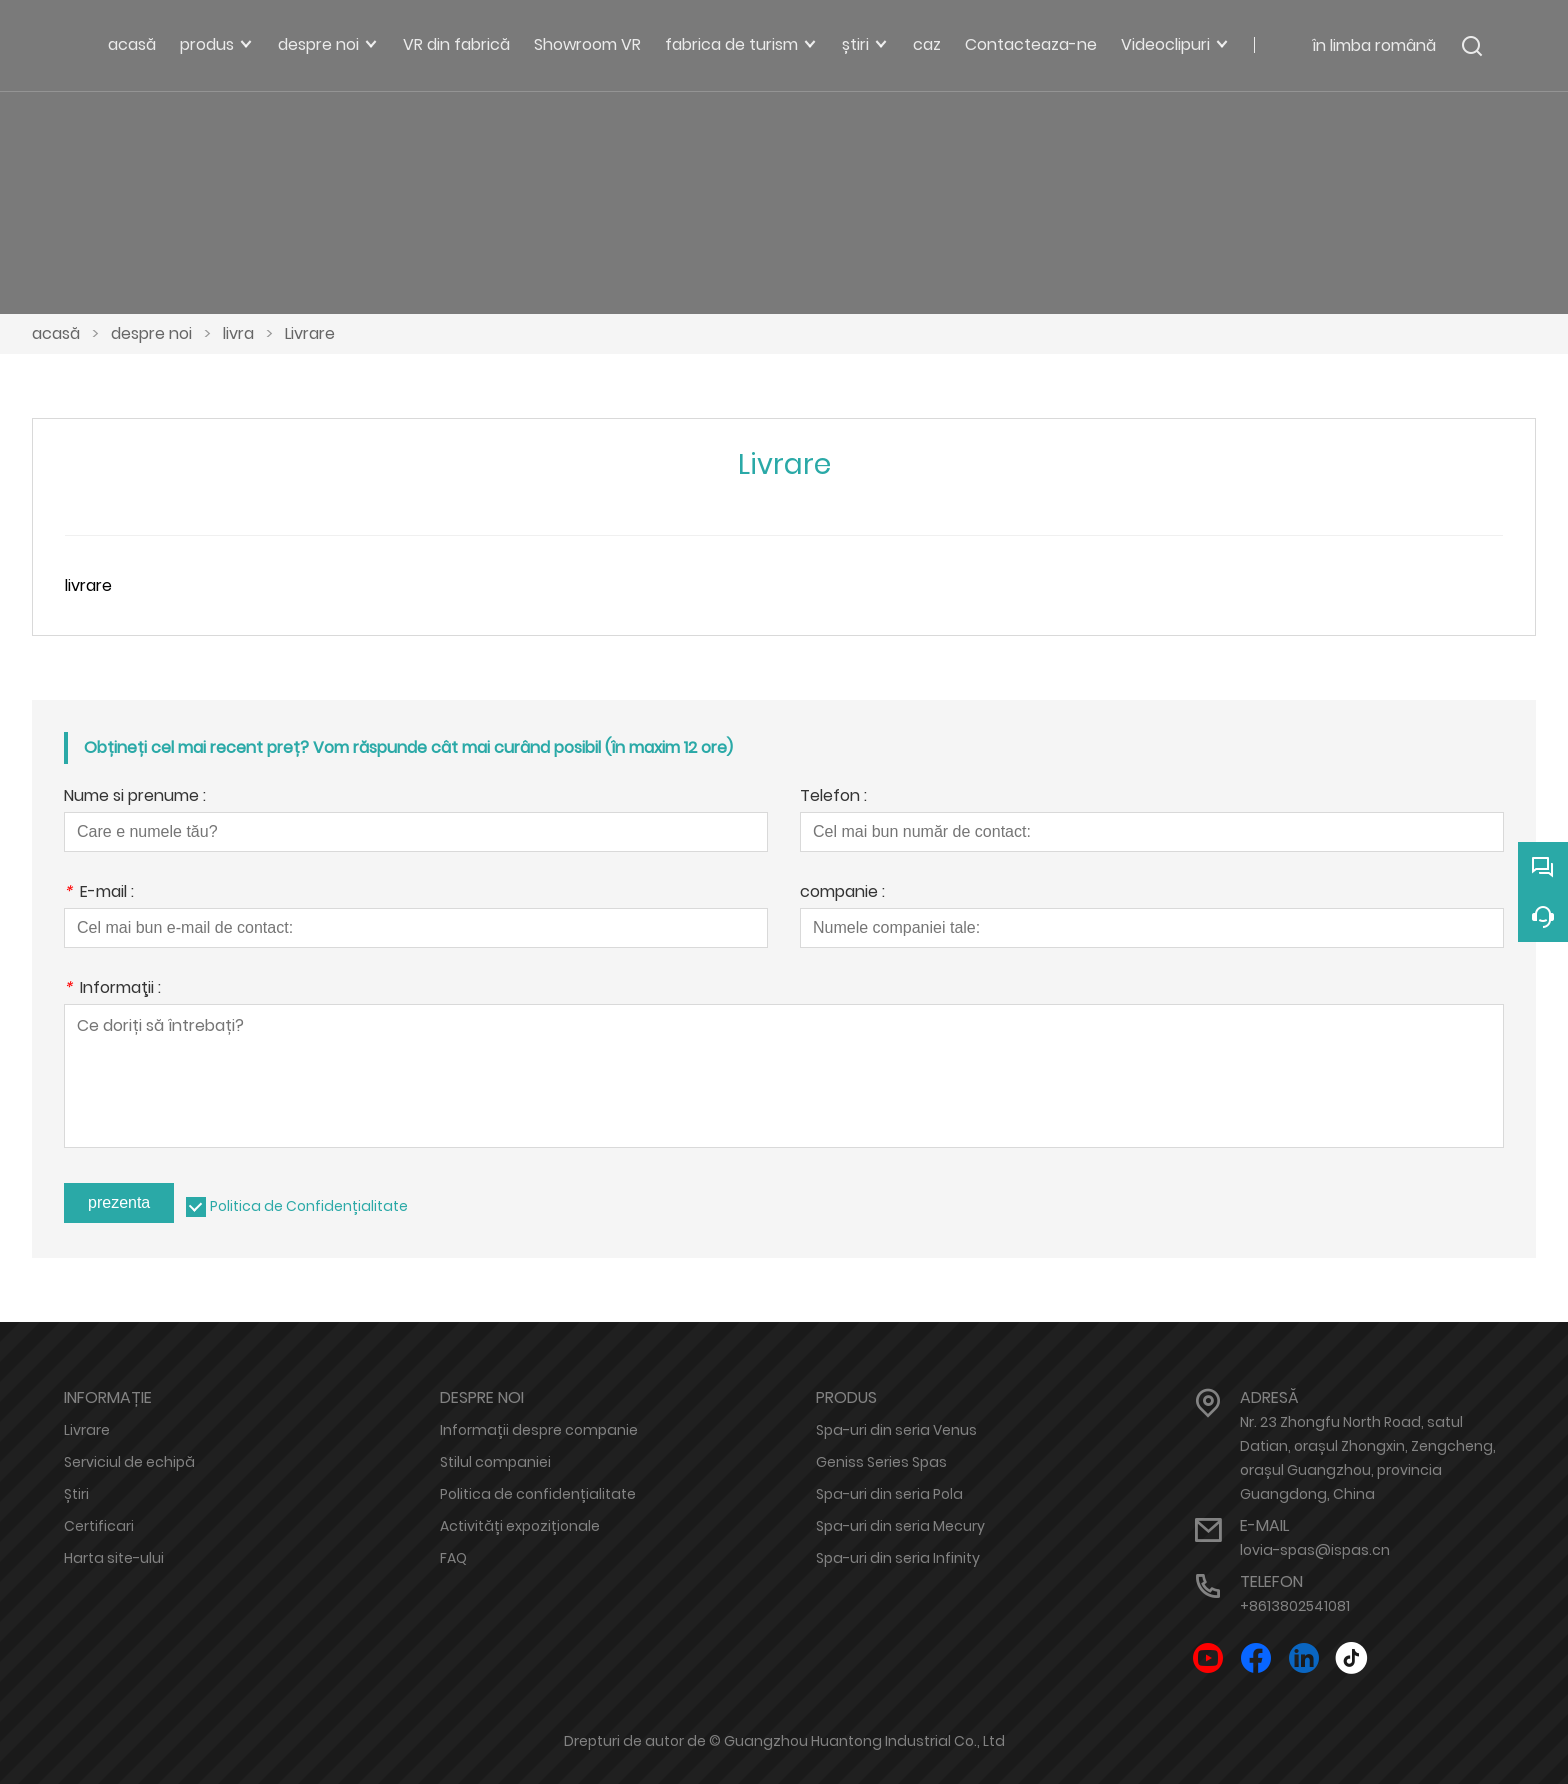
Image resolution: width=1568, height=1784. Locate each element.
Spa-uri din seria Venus (896, 1430)
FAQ (453, 1558)
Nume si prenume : (135, 797)
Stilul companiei (495, 1462)
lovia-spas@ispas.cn (1315, 1550)
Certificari (99, 1526)
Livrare (310, 333)
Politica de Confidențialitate (309, 1206)
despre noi (151, 333)
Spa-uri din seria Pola (889, 1494)
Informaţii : (112, 989)
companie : (842, 893)
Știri (76, 1494)
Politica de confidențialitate (538, 1494)
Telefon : (833, 797)
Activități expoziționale (520, 1526)
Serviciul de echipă (129, 1462)
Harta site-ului (114, 1558)
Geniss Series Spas (881, 1462)
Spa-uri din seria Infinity (898, 1558)
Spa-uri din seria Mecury (900, 1526)
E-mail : (99, 893)
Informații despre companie (539, 1430)
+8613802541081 (1295, 1606)
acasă (56, 333)
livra (238, 333)
